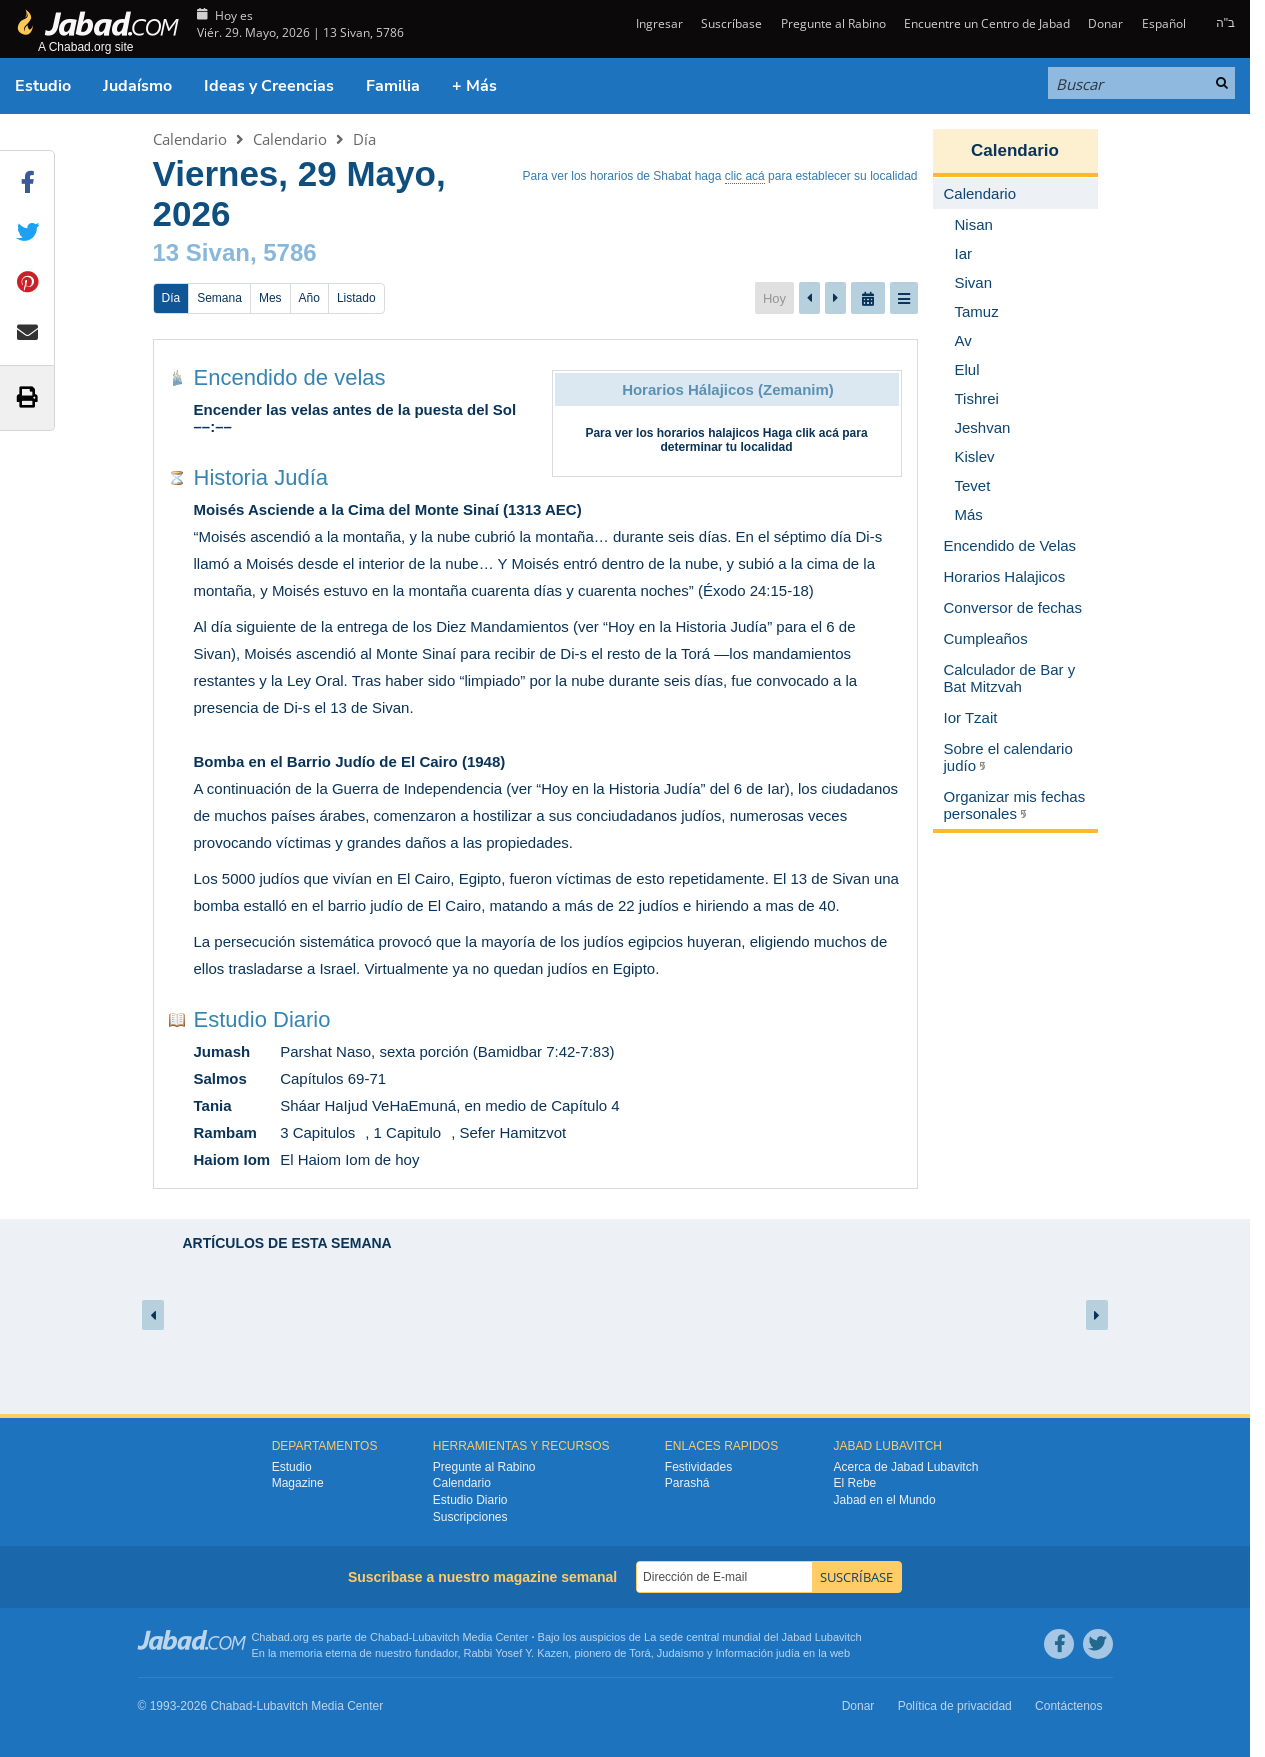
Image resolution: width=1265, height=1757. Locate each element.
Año (309, 298)
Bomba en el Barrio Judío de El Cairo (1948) (350, 761)
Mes (270, 298)
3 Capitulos (317, 1132)
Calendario (190, 139)
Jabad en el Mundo (885, 1500)
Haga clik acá (801, 433)
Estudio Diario (262, 1019)
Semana (219, 298)
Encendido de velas (290, 377)
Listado (356, 298)
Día (364, 139)
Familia (393, 86)
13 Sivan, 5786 (235, 252)
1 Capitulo (408, 1132)
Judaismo (680, 1653)
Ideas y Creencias (269, 86)
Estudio (43, 86)
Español (1164, 23)
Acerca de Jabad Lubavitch (906, 1467)
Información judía (759, 1653)
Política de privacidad (955, 1706)
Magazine (298, 1483)
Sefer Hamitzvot (512, 1132)
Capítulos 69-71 (333, 1078)
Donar (1105, 23)
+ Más (474, 86)
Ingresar (658, 23)
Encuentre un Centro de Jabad (987, 23)
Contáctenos (1068, 1706)
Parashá (687, 1483)
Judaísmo (137, 86)
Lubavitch (435, 1637)
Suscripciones (470, 1517)
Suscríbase (731, 23)
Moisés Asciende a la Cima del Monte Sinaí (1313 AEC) (388, 509)
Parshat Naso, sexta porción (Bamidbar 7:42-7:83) (447, 1051)
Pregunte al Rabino (833, 23)
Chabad (389, 1637)
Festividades (698, 1467)
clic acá (745, 176)
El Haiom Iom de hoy (349, 1159)
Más (969, 514)
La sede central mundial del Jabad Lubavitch (753, 1637)
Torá (639, 1653)
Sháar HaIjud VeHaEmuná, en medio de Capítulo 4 (449, 1105)
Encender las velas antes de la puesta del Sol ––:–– (355, 418)
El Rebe (855, 1483)
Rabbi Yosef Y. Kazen (516, 1653)
